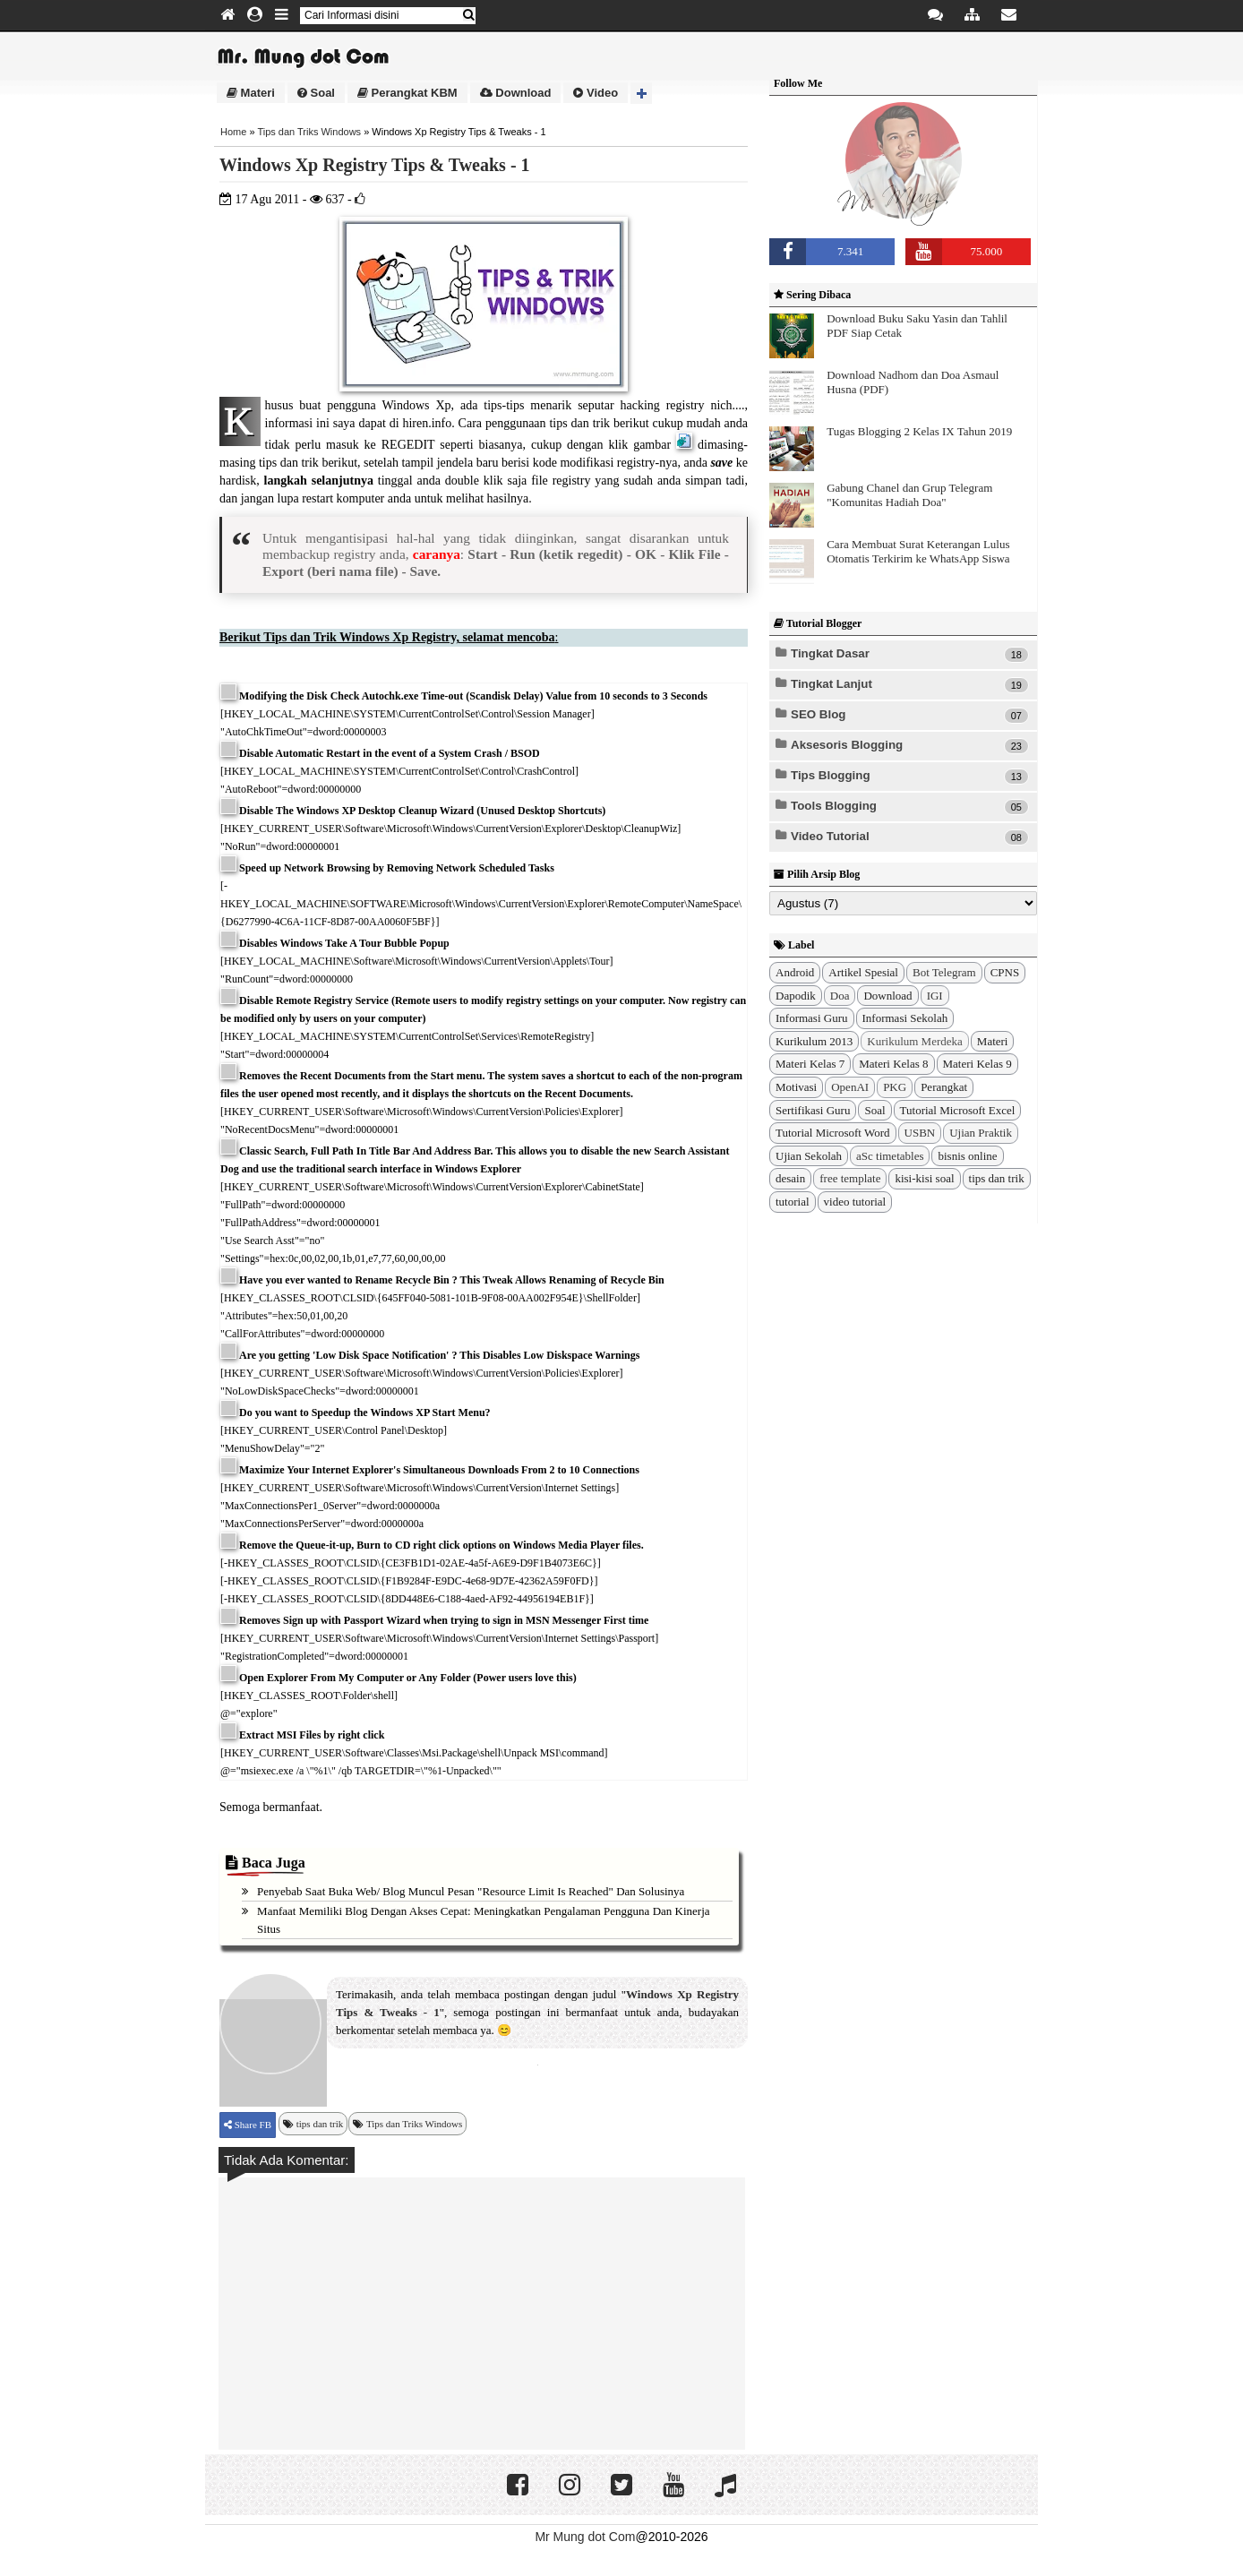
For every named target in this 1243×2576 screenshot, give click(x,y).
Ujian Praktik (980, 1132)
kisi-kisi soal (924, 1178)
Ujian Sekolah (809, 1156)
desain (790, 1178)
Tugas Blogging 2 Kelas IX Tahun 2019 (919, 431)
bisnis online (967, 1156)
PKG (894, 1087)
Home (233, 131)
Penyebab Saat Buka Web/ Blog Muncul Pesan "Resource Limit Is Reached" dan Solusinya (470, 1891)
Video (595, 92)
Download (516, 92)
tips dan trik (320, 2123)
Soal (316, 92)
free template (849, 1178)
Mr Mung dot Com (585, 2536)
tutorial (793, 1201)
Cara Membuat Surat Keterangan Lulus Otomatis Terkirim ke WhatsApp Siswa (918, 551)
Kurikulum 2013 (814, 1041)
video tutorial (855, 1201)
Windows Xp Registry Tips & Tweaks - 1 (374, 165)
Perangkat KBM (407, 92)
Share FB (251, 2124)
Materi (251, 92)
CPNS (1005, 972)
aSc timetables (889, 1156)
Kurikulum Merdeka (915, 1041)
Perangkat (944, 1087)
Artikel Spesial (863, 972)
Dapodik (796, 995)
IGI (935, 995)
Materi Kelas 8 (893, 1063)
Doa (840, 995)
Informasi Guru (812, 1018)
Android (795, 972)
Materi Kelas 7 (810, 1063)
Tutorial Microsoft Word (833, 1132)
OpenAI (850, 1087)
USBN (920, 1132)
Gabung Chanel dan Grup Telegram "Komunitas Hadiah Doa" (909, 495)
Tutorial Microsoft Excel (958, 1110)
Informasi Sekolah (905, 1018)
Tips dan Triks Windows (309, 131)
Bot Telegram (944, 972)
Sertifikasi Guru (813, 1110)
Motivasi (796, 1087)
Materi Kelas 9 (977, 1063)
